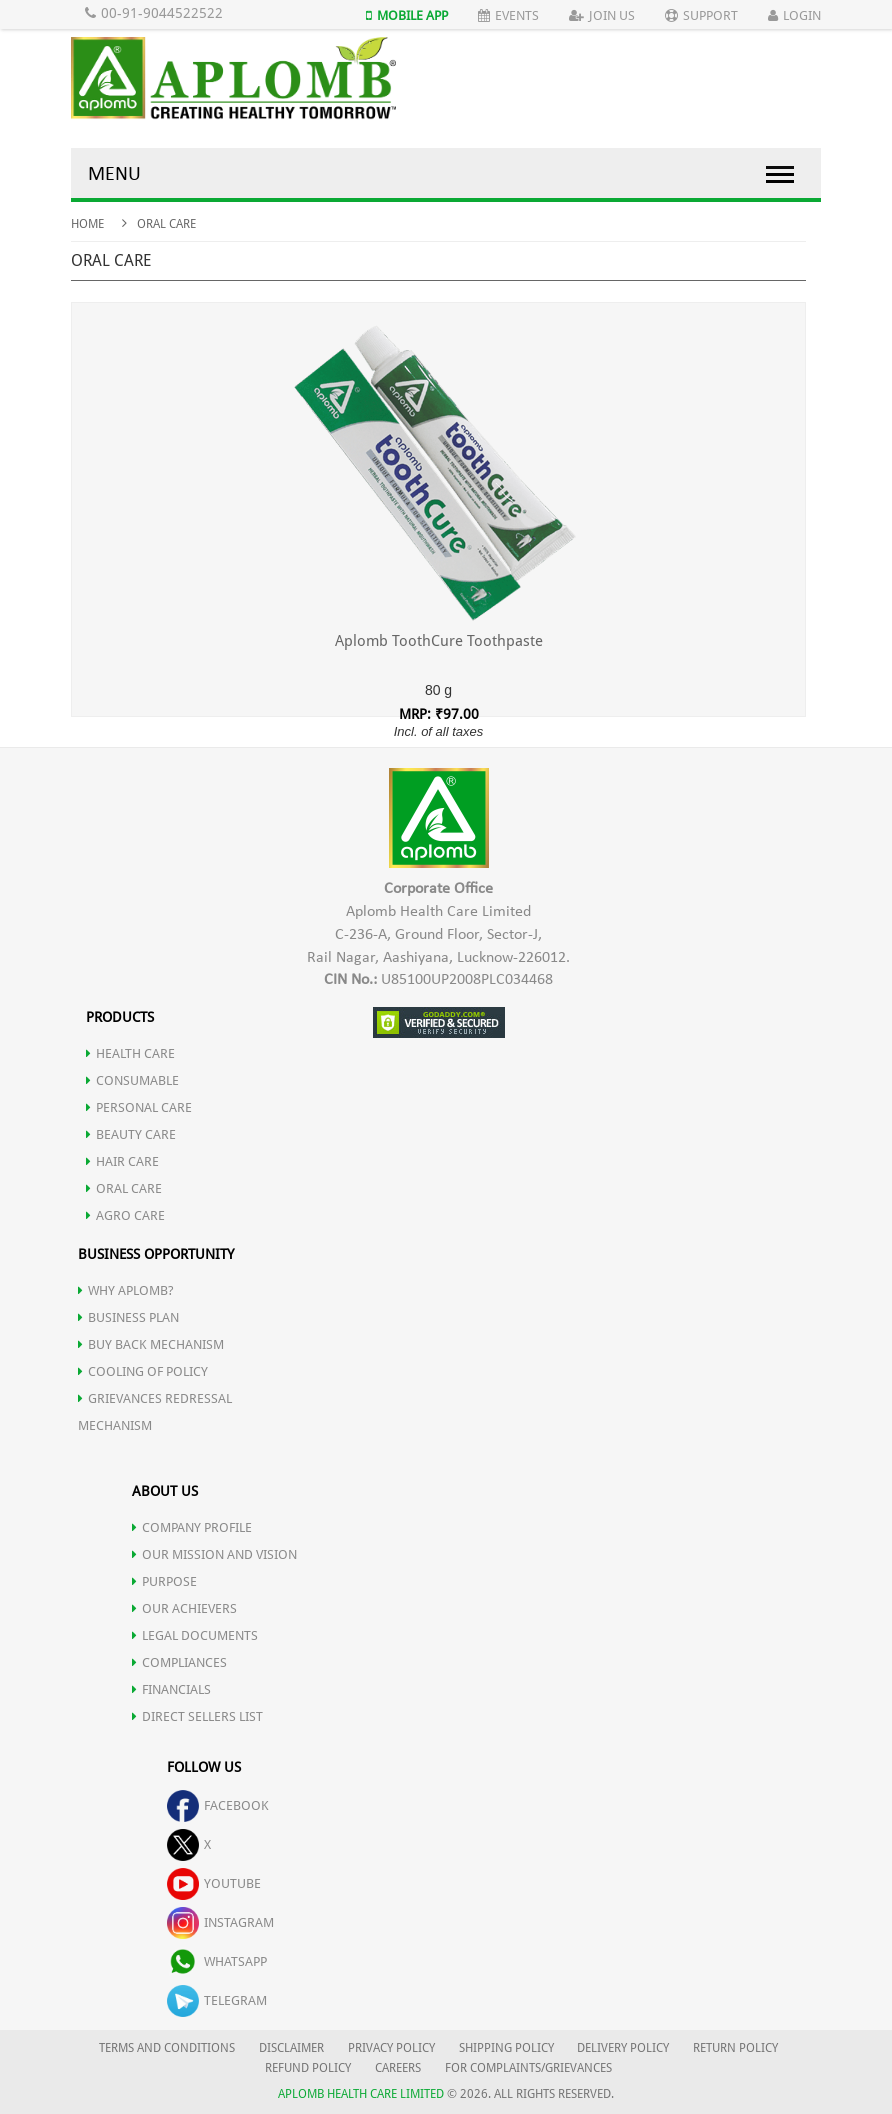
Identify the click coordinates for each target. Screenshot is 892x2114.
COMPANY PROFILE (192, 1527)
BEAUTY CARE (131, 1134)
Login (794, 15)
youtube (214, 1883)
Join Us (602, 15)
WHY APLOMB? (126, 1290)
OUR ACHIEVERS (184, 1608)
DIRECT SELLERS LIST (197, 1716)
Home (87, 224)
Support (701, 15)
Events (508, 15)
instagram (220, 1922)
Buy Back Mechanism (151, 1344)
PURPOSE (164, 1581)
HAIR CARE (122, 1161)
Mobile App (407, 15)
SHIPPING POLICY (508, 2048)
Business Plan (128, 1317)
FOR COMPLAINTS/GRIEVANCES (528, 2068)
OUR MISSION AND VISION (214, 1554)
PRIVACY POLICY (391, 2048)
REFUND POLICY (308, 2068)
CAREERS (398, 2068)
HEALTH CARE (130, 1053)
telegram (217, 2000)
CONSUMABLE (132, 1080)
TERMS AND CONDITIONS (167, 2048)
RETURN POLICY (735, 2048)
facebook (218, 1805)
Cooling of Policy (143, 1371)
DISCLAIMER (291, 2048)
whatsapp (217, 1961)
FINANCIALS (171, 1689)
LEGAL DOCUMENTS (195, 1635)
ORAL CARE (124, 1188)
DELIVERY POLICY (623, 2048)
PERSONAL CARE (139, 1107)
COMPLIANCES (179, 1662)
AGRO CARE (125, 1215)
